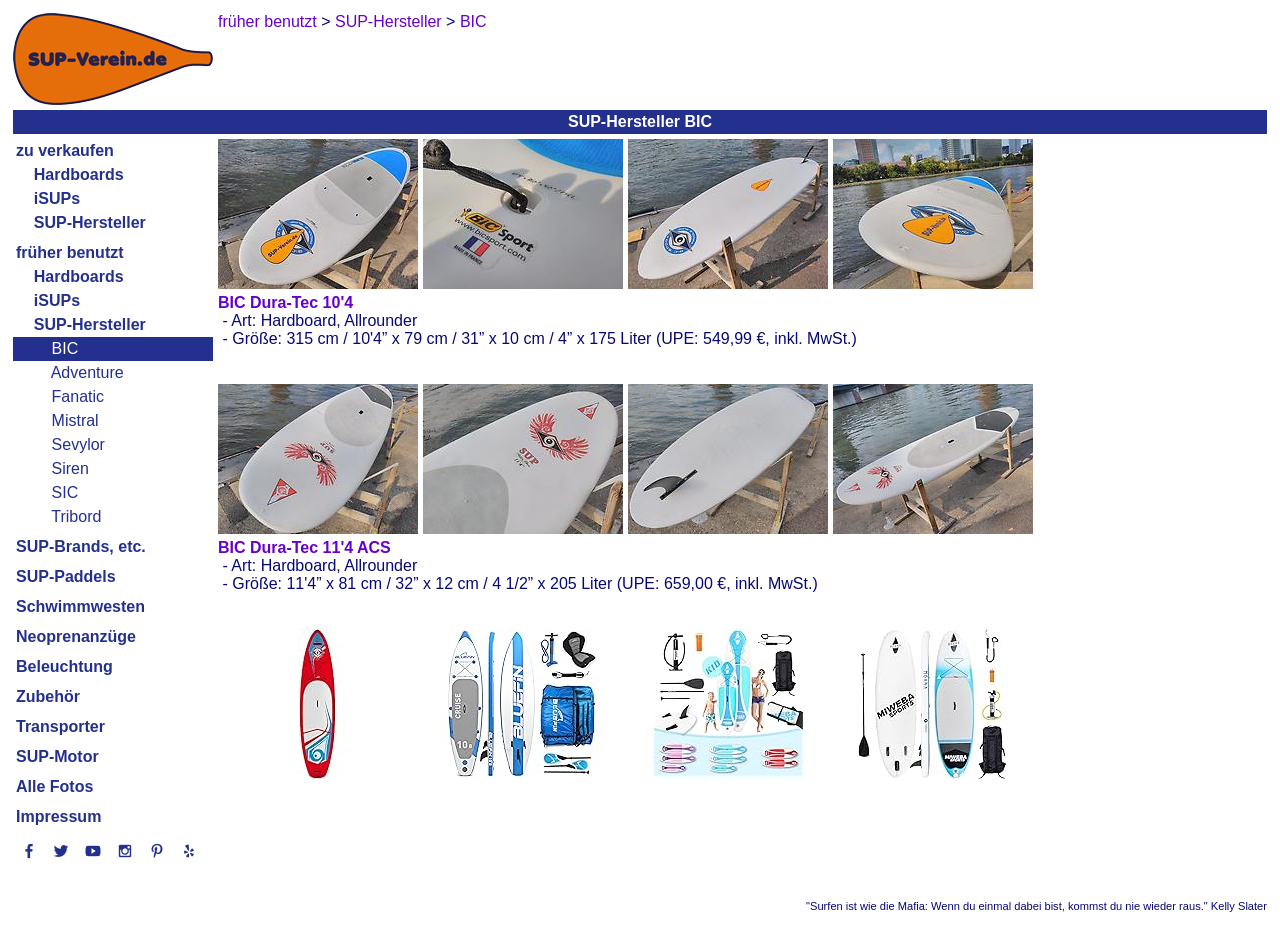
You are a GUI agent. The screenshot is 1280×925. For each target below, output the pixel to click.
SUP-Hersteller (90, 222)
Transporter (60, 726)
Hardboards (79, 174)
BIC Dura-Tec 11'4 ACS (304, 547)
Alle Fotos (54, 786)
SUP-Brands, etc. (81, 546)
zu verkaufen (65, 150)
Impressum (58, 816)
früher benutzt (70, 252)
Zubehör (48, 696)
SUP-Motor (57, 756)
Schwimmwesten (80, 606)
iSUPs (57, 198)
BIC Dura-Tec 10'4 (285, 302)
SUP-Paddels (66, 576)
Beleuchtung (64, 666)
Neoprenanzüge (76, 636)
